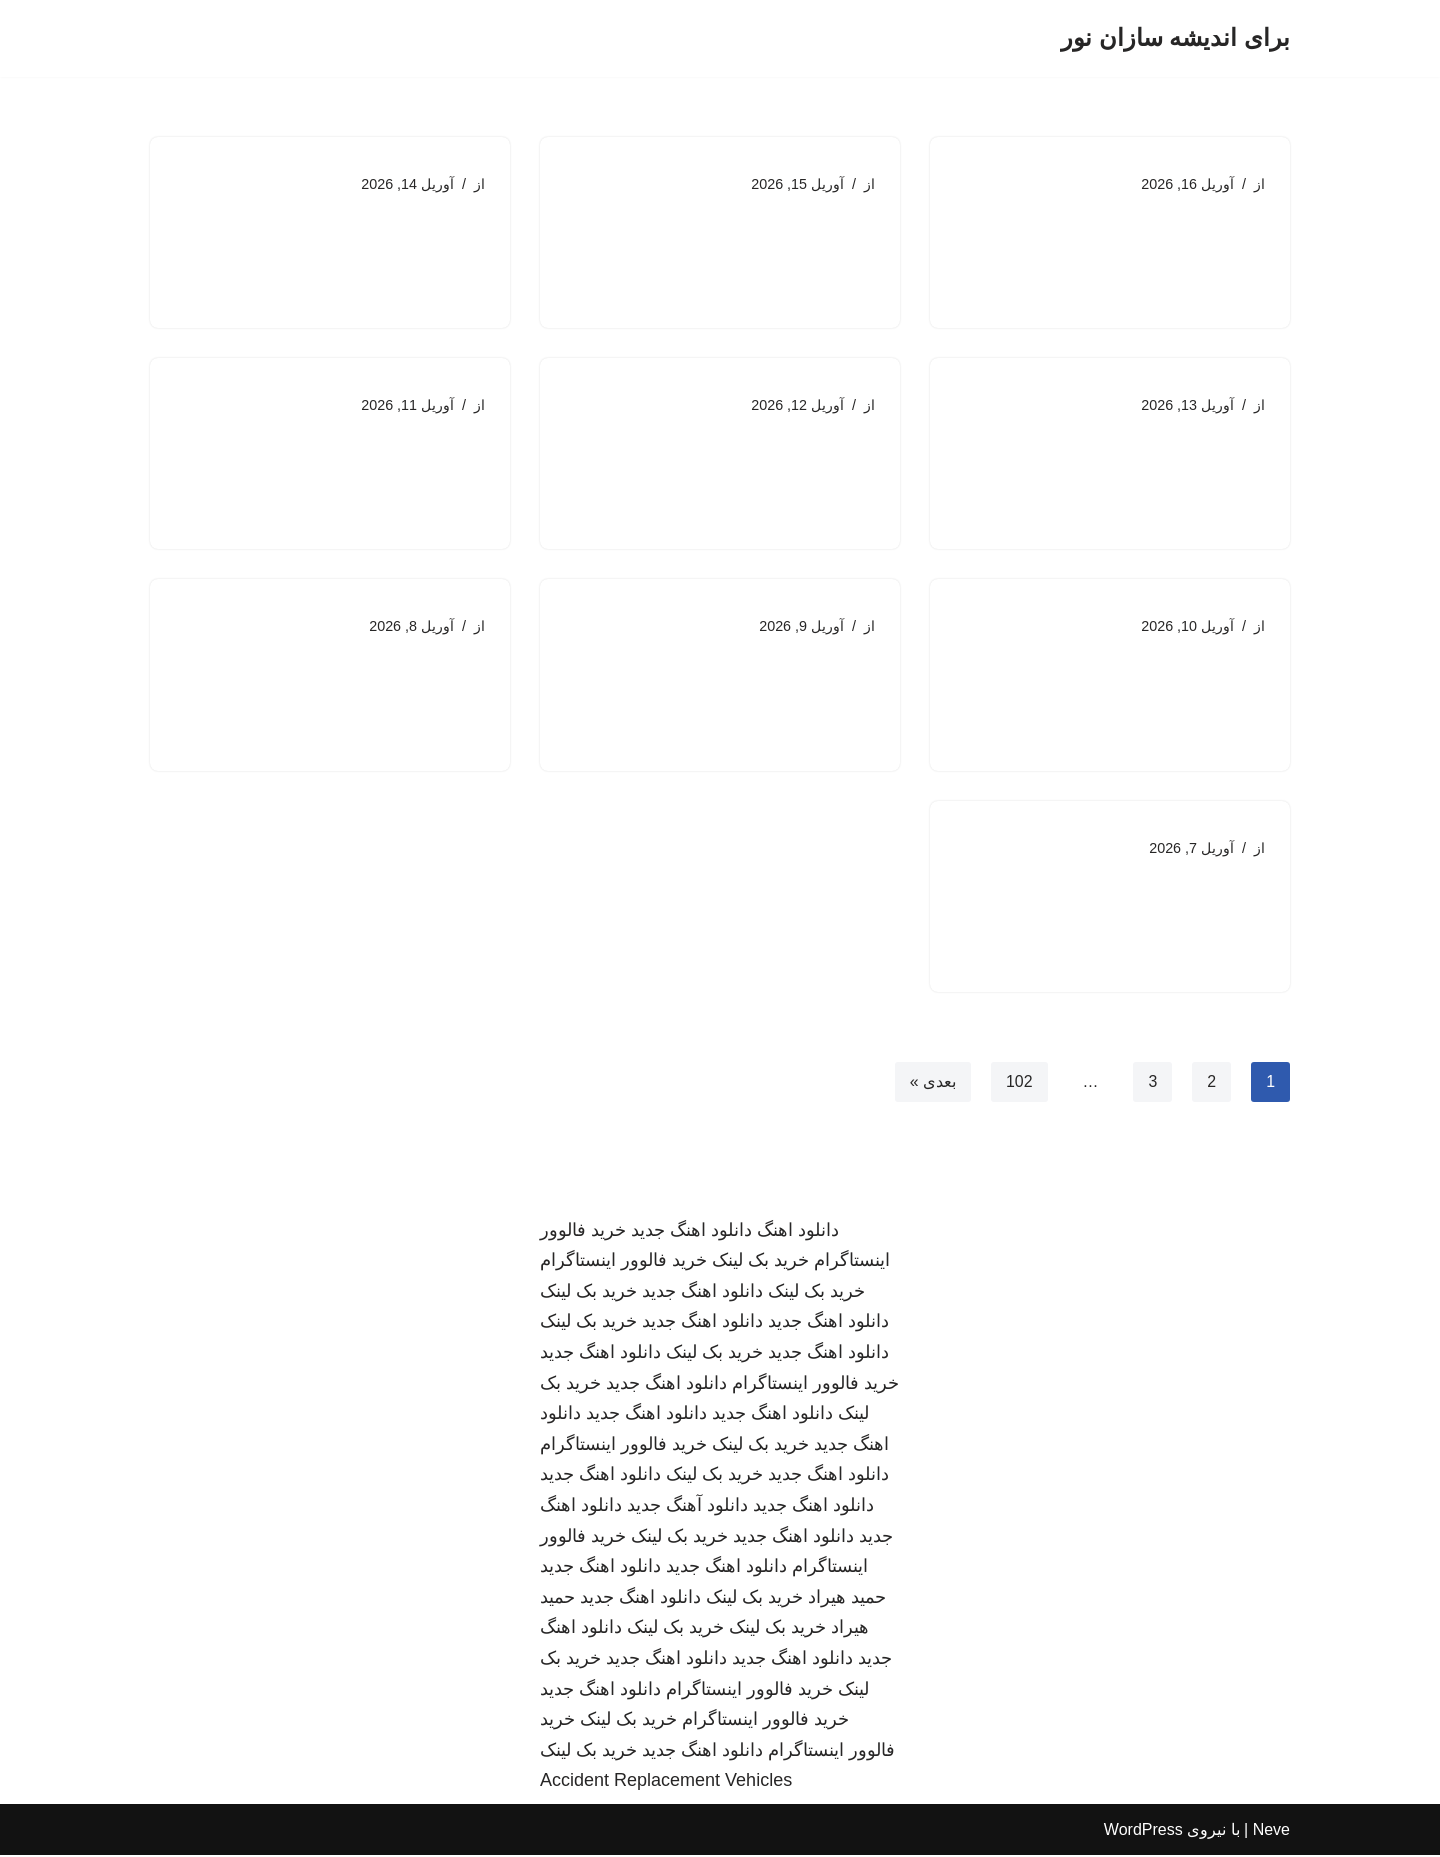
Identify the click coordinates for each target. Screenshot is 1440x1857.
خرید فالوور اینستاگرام (623, 1262)
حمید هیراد (847, 1599)
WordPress (1143, 1831)
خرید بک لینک (760, 1262)
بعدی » (932, 1082)
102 (1019, 1082)
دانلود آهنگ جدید (687, 1507)
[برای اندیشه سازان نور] (1175, 38)
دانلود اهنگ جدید (691, 1232)
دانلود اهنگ (798, 1232)
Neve (1271, 1831)
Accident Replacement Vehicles (666, 1782)
